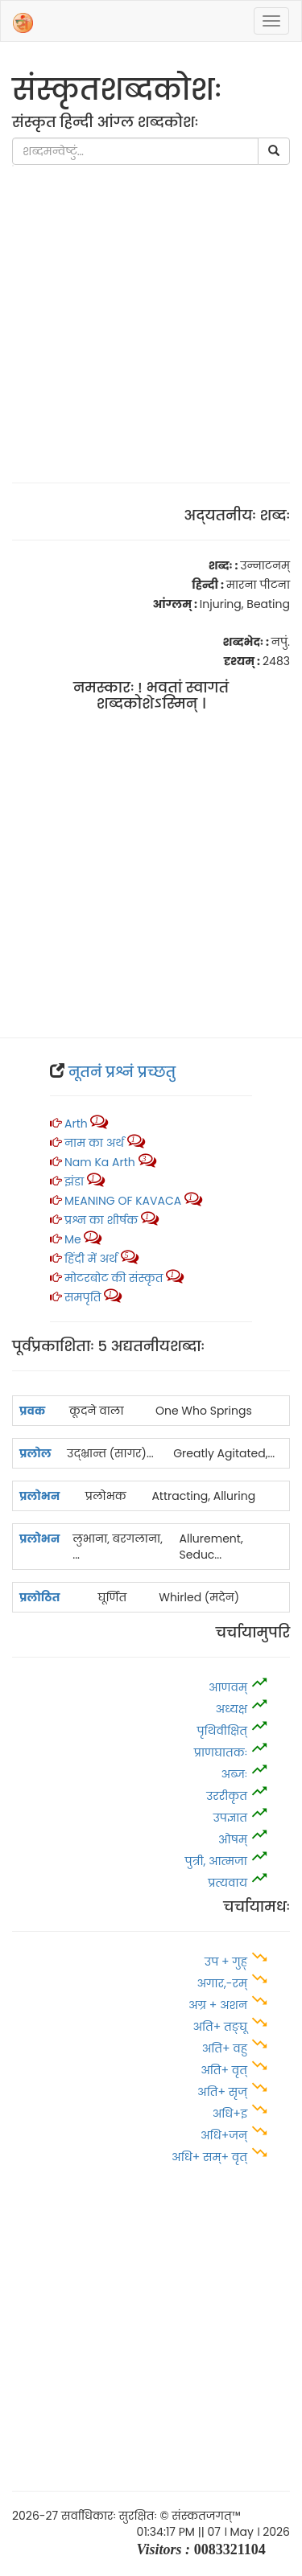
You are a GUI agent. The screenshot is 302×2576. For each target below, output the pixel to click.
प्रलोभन (39, 1496)
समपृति (82, 1297)
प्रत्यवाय (227, 1883)
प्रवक (32, 1411)
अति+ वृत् (225, 2070)
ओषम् (232, 1839)
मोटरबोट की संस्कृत (115, 1278)
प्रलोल (35, 1453)
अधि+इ (231, 2114)
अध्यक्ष (231, 1709)
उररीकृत (226, 1796)
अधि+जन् (224, 2135)
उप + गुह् (226, 1962)
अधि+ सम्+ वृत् (209, 2157)
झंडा (75, 1181)
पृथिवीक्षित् (222, 1731)
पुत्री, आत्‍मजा (216, 1861)
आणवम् (228, 1687)
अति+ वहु (224, 2048)
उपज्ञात (230, 1818)
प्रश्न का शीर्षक (101, 1220)
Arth (76, 1123)
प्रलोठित (39, 1597)
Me (72, 1239)
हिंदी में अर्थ (91, 1259)
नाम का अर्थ (94, 1143)
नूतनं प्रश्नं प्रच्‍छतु (122, 1072)
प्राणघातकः (220, 1752)
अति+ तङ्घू (219, 2027)
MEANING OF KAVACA (122, 1201)
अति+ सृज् (222, 2092)
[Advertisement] (151, 315)
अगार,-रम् (223, 1983)
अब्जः (234, 1774)
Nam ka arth (99, 1162)
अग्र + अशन (219, 2005)
